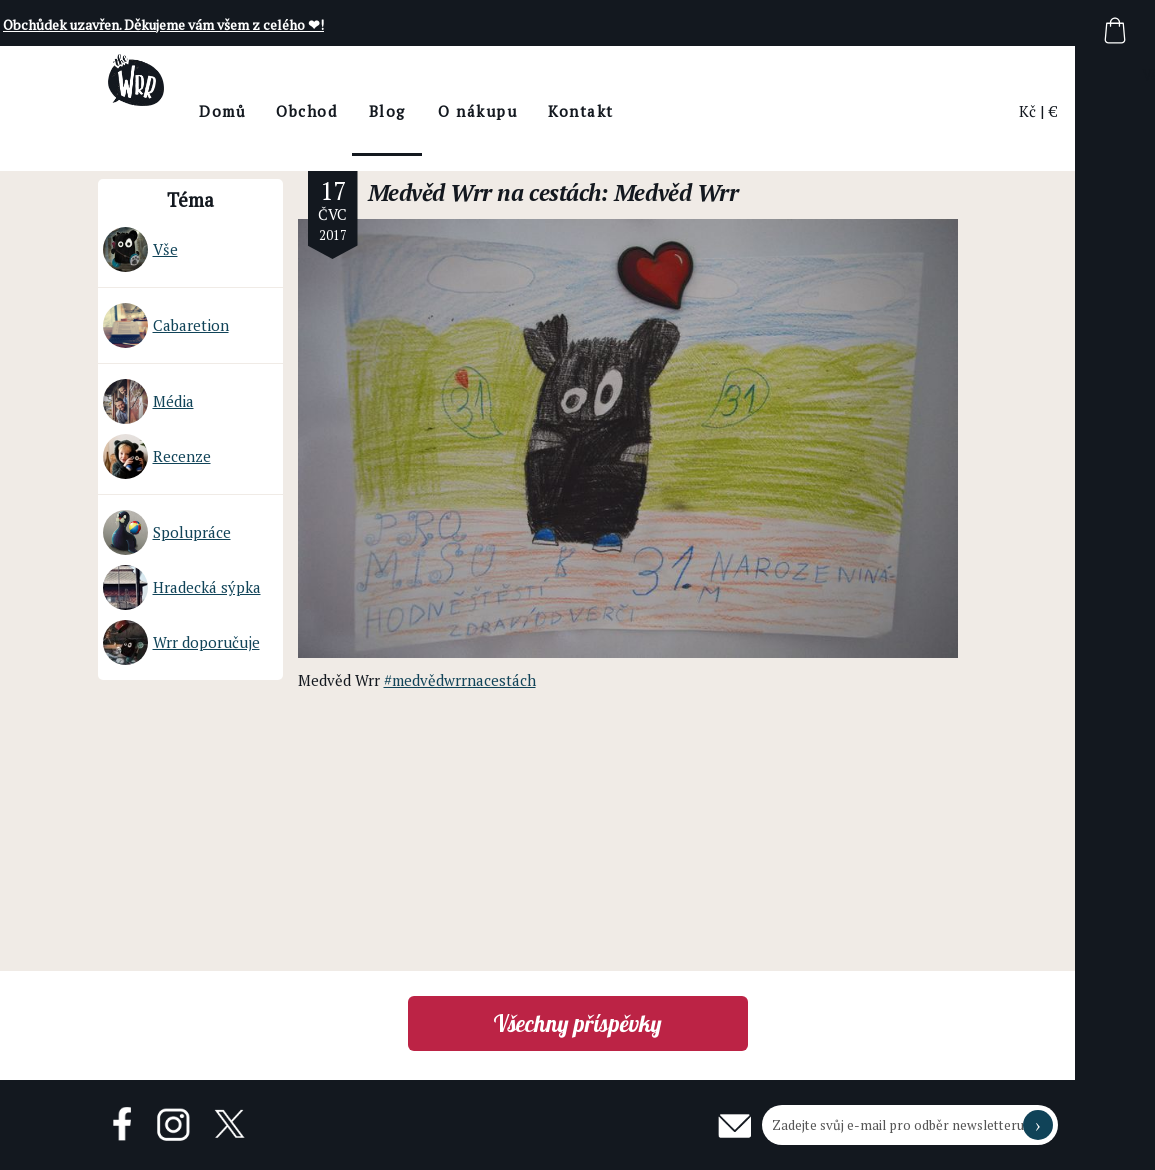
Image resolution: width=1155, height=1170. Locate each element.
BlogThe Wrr (441, 128)
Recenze (157, 456)
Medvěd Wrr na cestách (484, 192)
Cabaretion (166, 325)
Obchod (361, 111)
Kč (1027, 111)
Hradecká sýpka (182, 587)
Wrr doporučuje (181, 642)
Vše (140, 249)
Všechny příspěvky (577, 1023)
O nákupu (532, 111)
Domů (277, 111)
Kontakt (636, 111)
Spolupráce (167, 532)
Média (148, 401)
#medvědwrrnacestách (460, 680)
